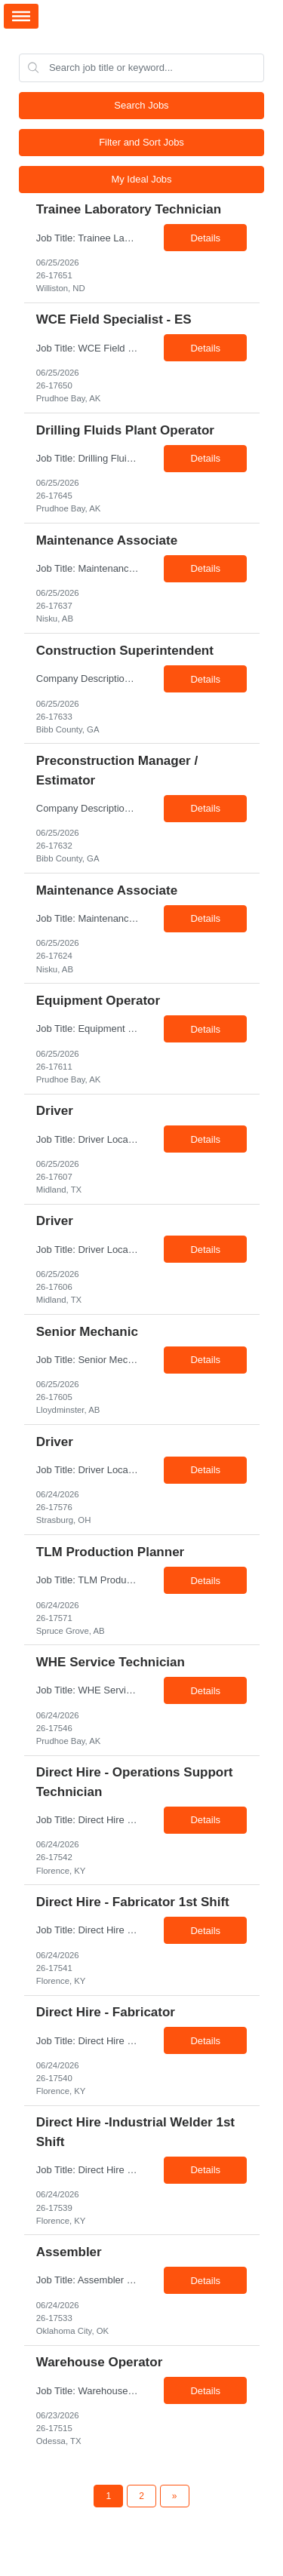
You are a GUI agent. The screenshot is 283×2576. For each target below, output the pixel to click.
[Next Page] (174, 2496)
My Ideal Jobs (141, 179)
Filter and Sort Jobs (141, 142)
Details (205, 238)
